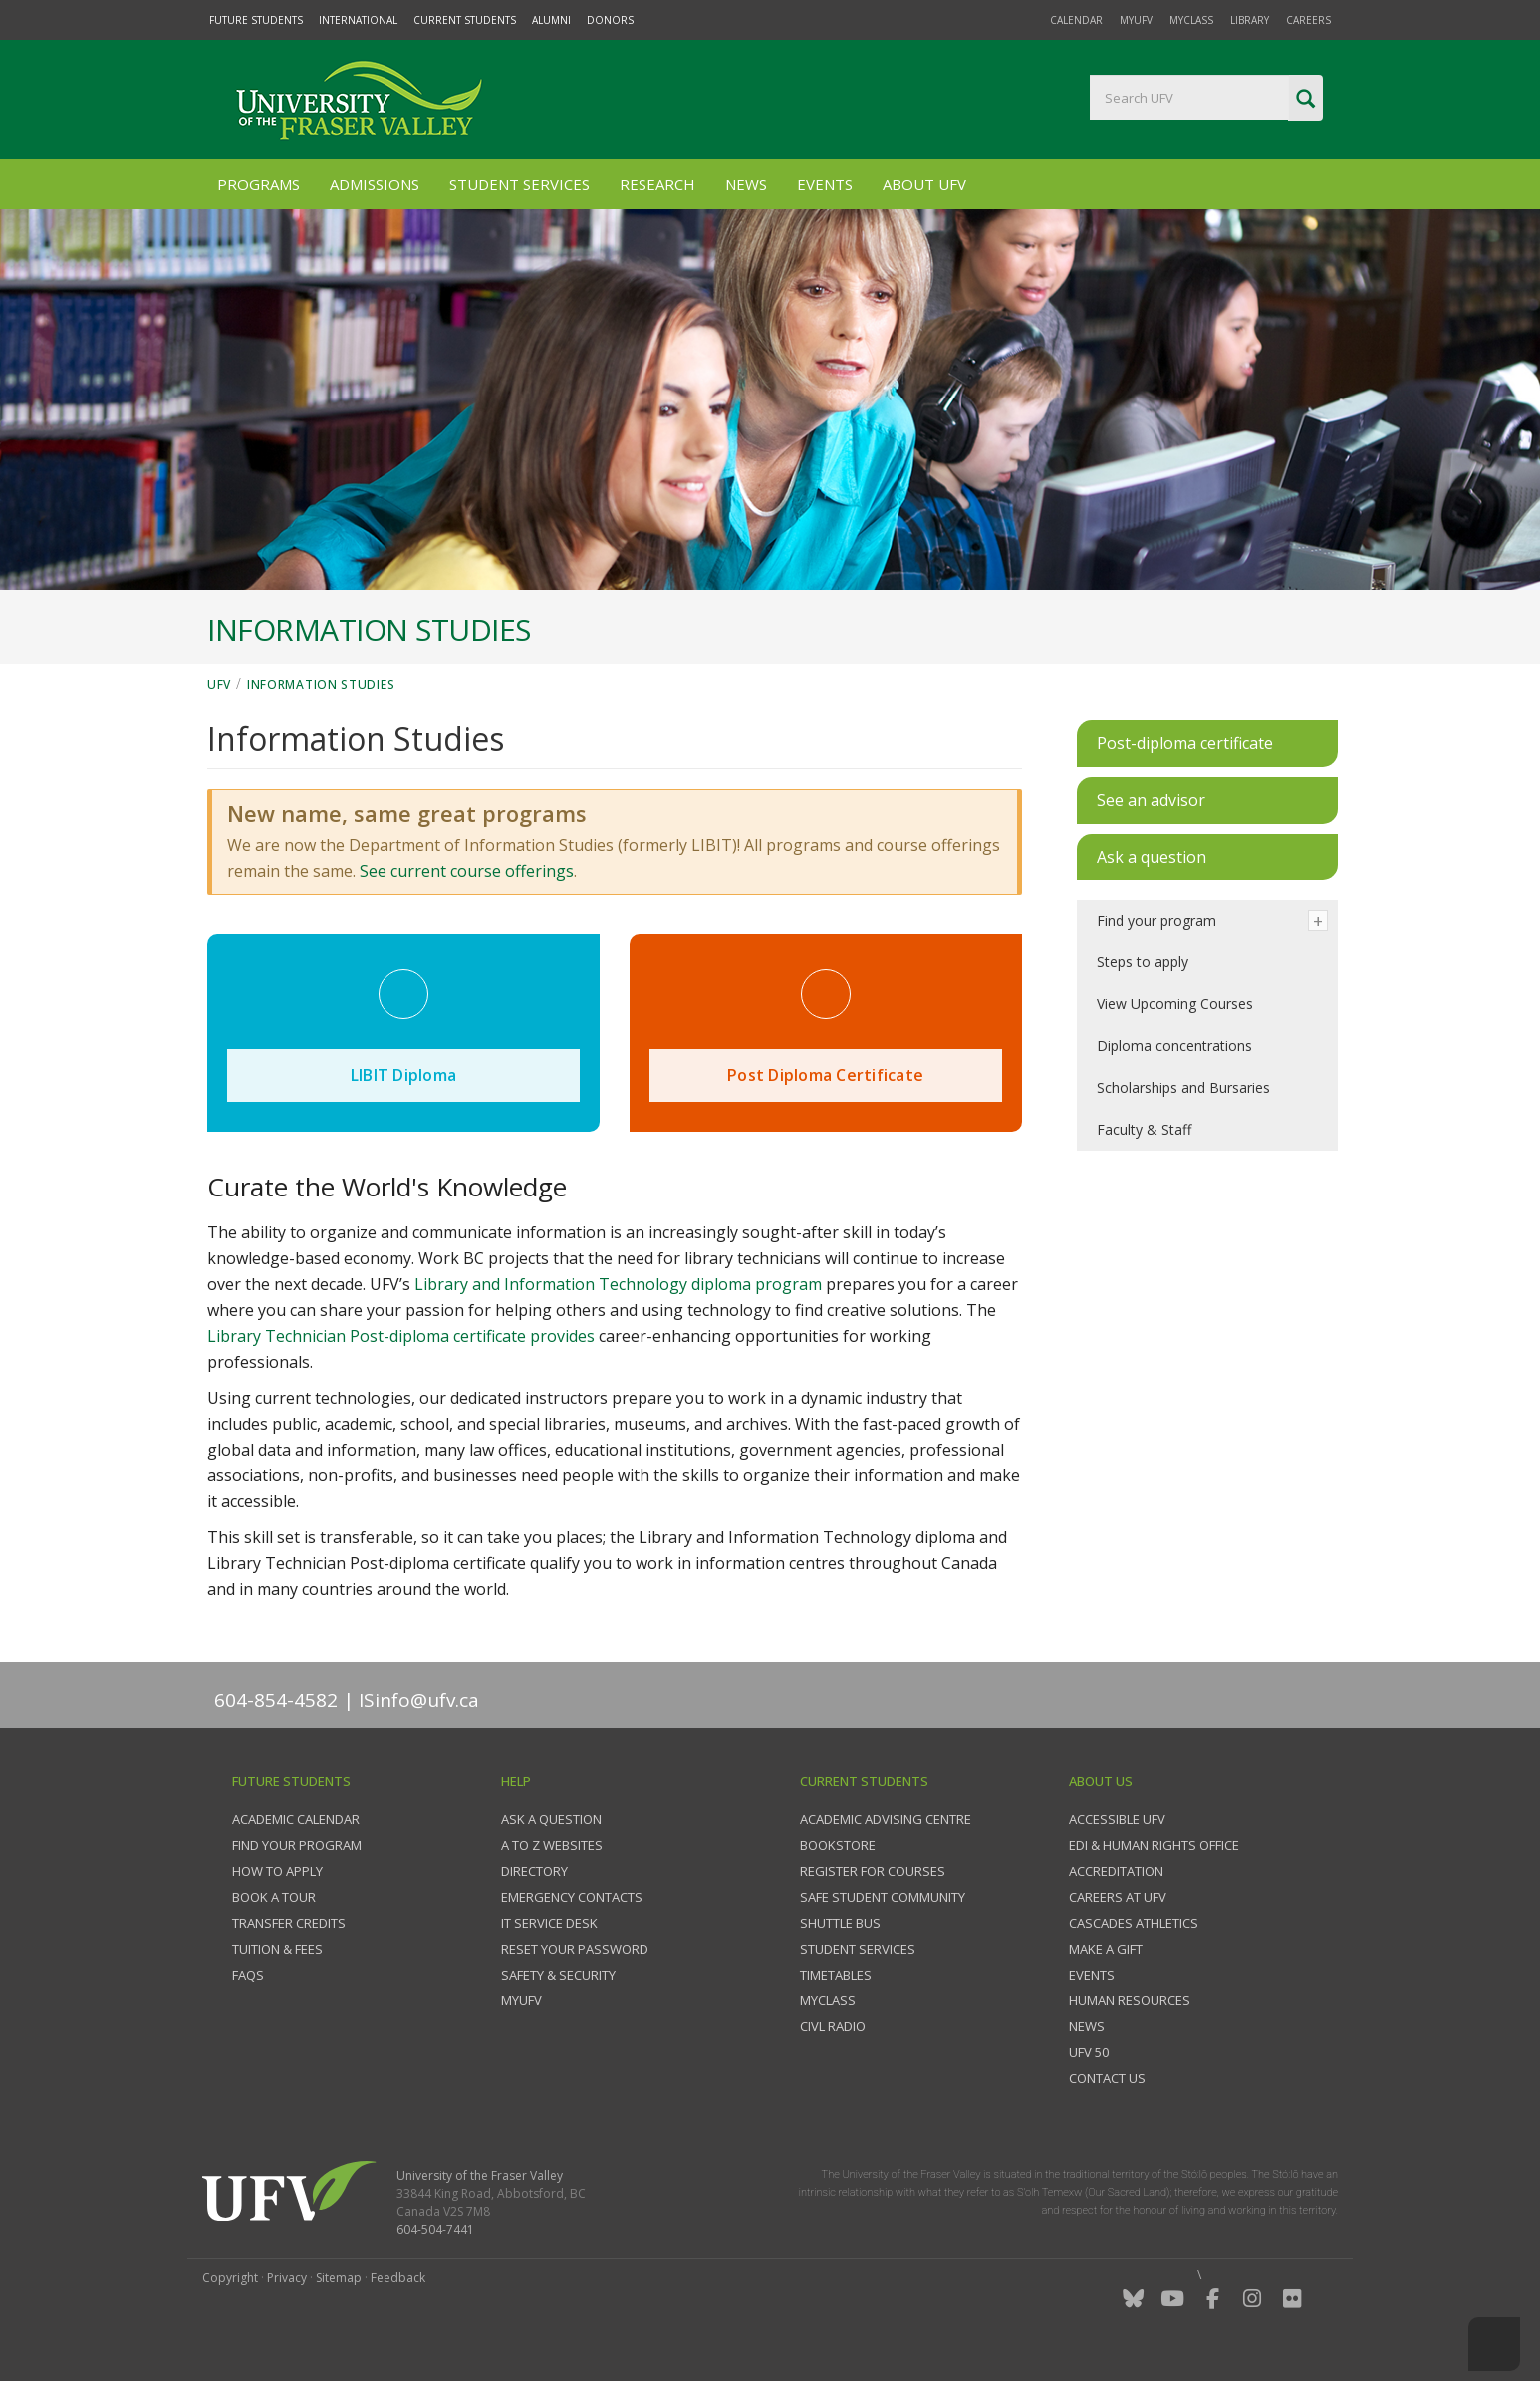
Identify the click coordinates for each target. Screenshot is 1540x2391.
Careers (1308, 20)
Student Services (519, 184)
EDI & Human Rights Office (1154, 1845)
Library (1249, 20)
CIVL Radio (833, 2026)
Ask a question (551, 1819)
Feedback (398, 2277)
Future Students (256, 20)
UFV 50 (1089, 2052)
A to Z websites (552, 1845)
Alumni (551, 20)
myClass (1191, 20)
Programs (258, 184)
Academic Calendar (296, 1819)
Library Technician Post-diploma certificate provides (403, 1336)
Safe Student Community (882, 1897)
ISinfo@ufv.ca (419, 1700)
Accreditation (1116, 1871)
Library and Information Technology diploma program (618, 1284)
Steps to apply (1142, 961)
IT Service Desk (549, 1923)
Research (657, 184)
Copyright (230, 2277)
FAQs (248, 1975)
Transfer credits (289, 1923)
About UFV (924, 184)
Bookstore (838, 1845)
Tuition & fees (277, 1949)
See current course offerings (467, 871)
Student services (857, 1949)
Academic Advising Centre (885, 1819)
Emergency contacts (571, 1897)
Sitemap (339, 2277)
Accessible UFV (1117, 1819)
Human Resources (1129, 2000)
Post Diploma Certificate (825, 1075)
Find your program (1156, 920)
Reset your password (574, 1949)
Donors (610, 20)
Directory (534, 1871)
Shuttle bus (840, 1923)
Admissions (374, 184)
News (746, 184)
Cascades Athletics (1133, 1923)
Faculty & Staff (1144, 1129)
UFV (219, 684)
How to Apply (277, 1871)
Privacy (287, 2277)
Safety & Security (558, 1975)
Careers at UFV (1117, 1897)
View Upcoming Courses (1175, 1003)
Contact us (1107, 2078)
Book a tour (274, 1897)
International (358, 20)
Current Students (464, 20)
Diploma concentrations (1174, 1045)
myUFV (1136, 20)
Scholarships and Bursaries (1183, 1087)
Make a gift (1106, 1949)
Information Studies (320, 684)
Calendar (1076, 20)
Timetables (836, 1975)
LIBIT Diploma (403, 1075)
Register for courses (872, 1871)
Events (825, 184)
